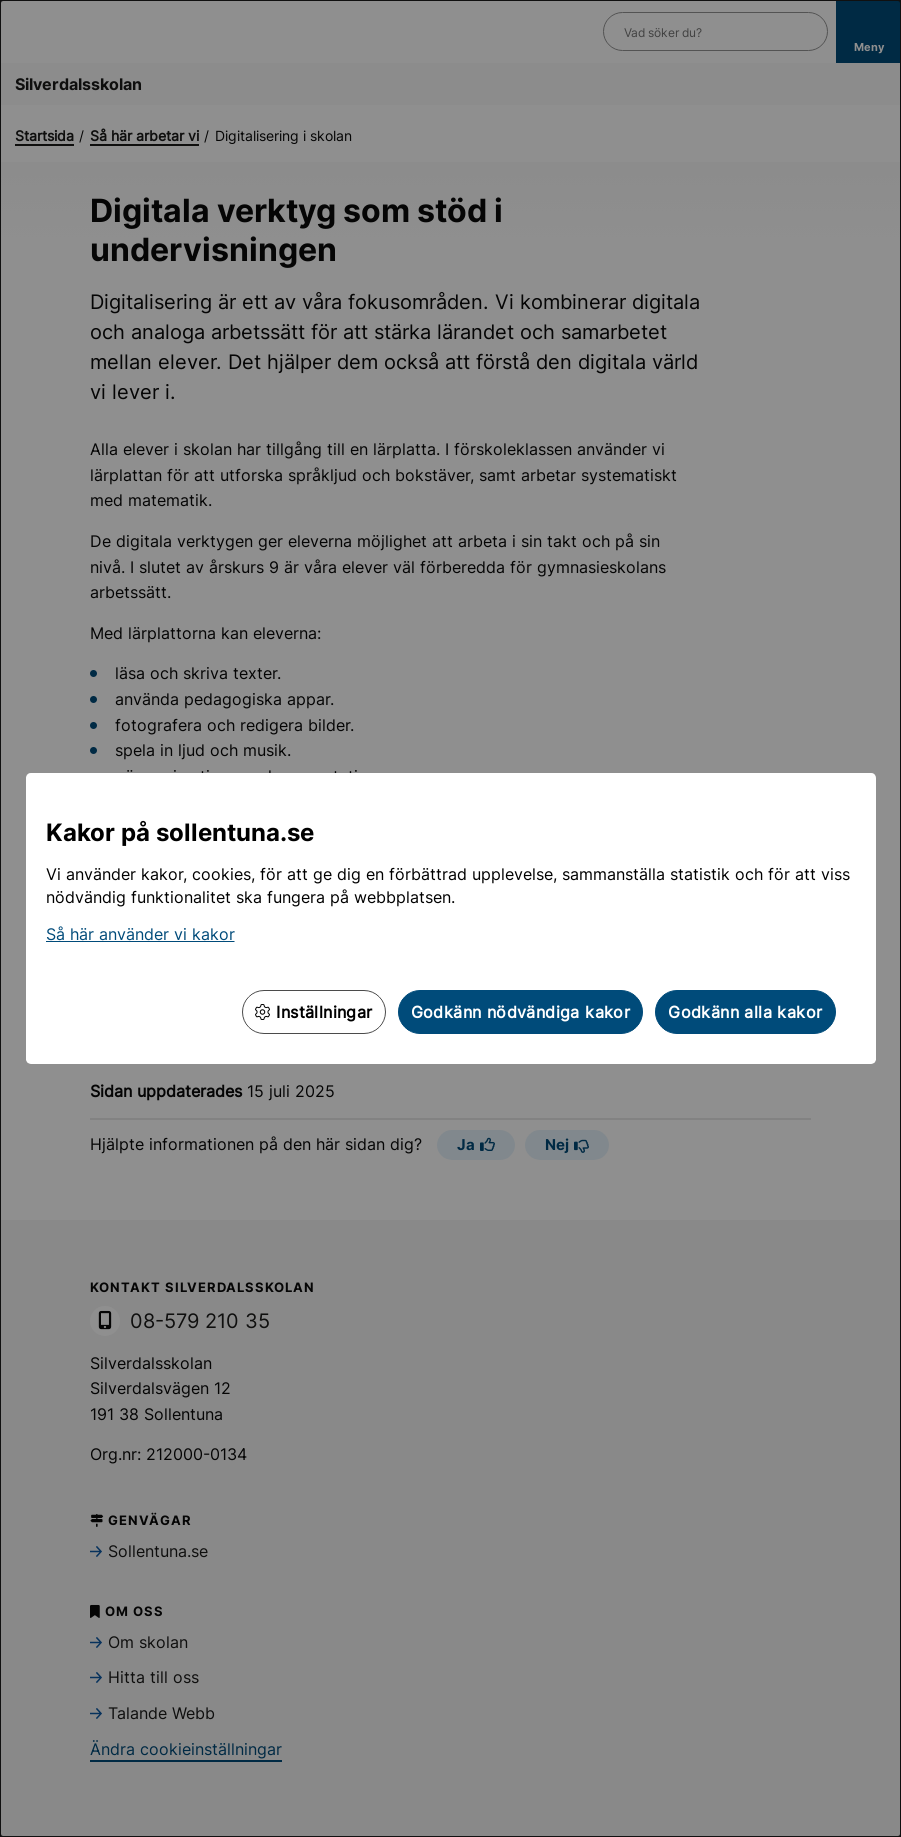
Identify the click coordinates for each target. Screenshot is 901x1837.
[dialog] (450, 918)
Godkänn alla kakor (745, 1012)
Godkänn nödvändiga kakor (521, 1012)
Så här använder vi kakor (140, 934)
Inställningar (314, 1012)
